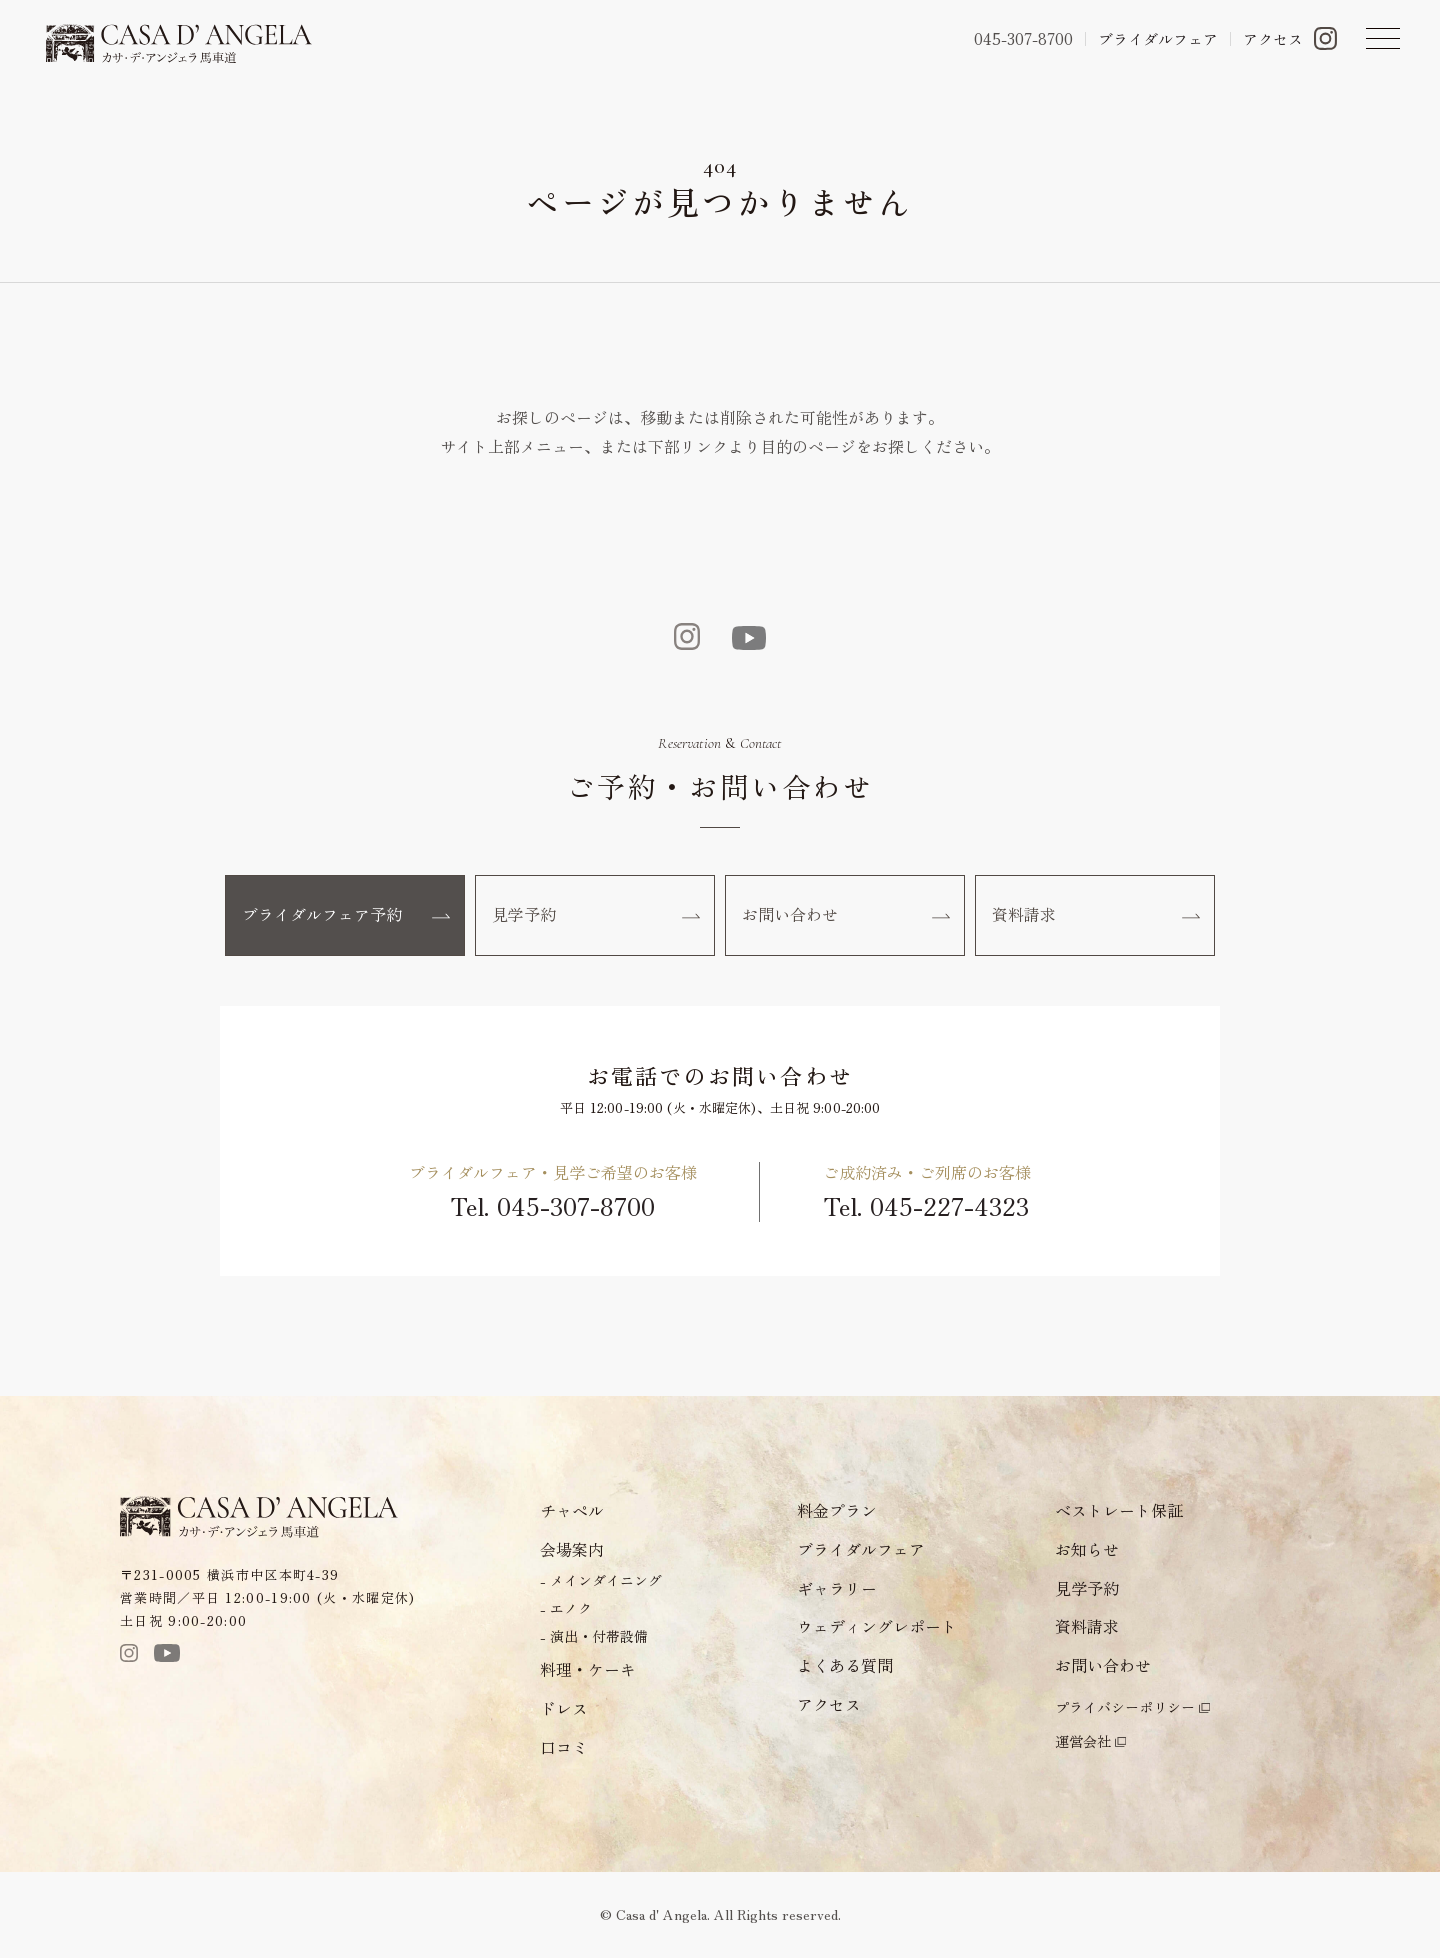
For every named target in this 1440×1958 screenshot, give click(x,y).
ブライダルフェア (1158, 38)
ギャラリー (837, 1589)
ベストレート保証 (1119, 1511)
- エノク (566, 1609)
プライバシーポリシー (1125, 1708)
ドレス (564, 1709)
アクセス (1273, 38)
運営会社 (1083, 1742)
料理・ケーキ (588, 1670)
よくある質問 (845, 1667)
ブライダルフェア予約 (346, 916)
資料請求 (1096, 916)
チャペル (572, 1511)
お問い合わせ (846, 916)
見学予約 (596, 916)
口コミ (564, 1748)
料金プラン (837, 1511)
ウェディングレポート (877, 1628)
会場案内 (572, 1550)
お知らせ (1087, 1550)
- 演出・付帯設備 (594, 1637)
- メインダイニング (601, 1581)
